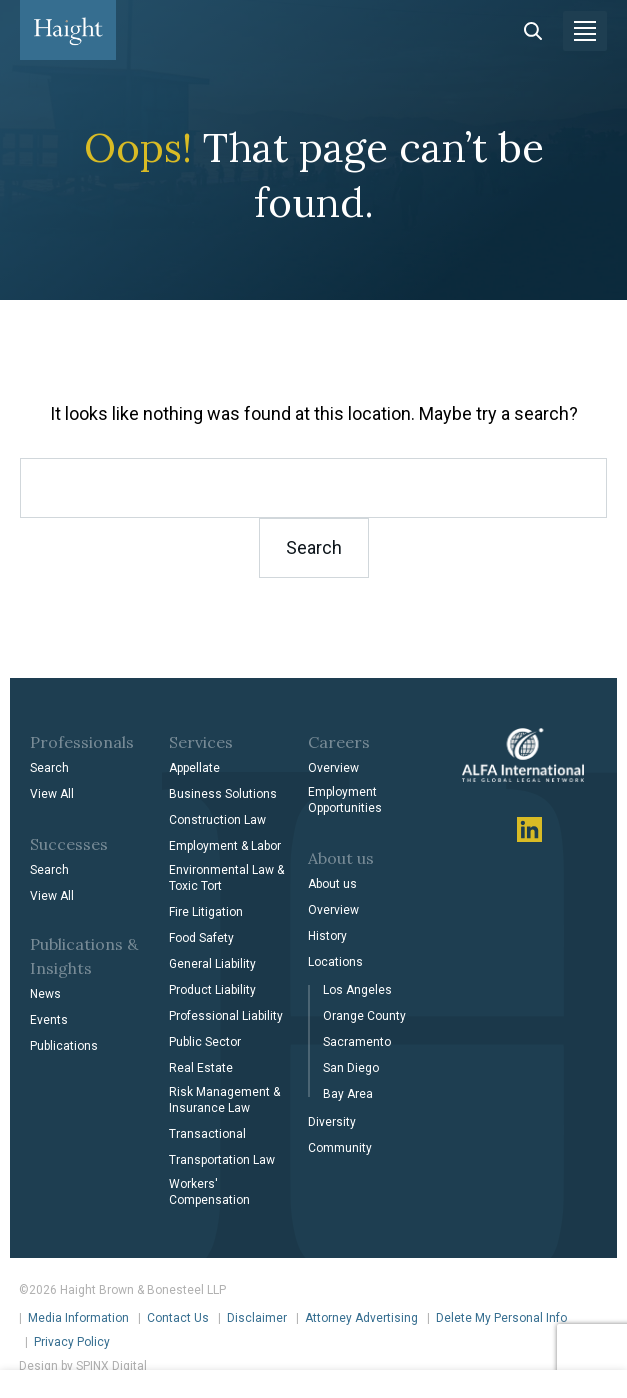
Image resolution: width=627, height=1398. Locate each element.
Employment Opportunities (345, 800)
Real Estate (201, 1068)
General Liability (212, 964)
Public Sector (205, 1042)
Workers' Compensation (209, 1192)
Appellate (194, 768)
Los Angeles (357, 990)
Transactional (207, 1134)
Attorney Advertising (361, 1318)
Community (340, 1148)
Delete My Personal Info (501, 1318)
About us (332, 884)
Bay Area (348, 1094)
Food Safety (201, 938)
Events (49, 1020)
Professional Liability (226, 1016)
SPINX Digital (111, 1366)
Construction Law (217, 820)
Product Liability (212, 990)
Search (49, 768)
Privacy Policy (72, 1342)
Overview (333, 768)
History (327, 936)
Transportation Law (222, 1160)
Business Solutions (223, 794)
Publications (64, 1046)
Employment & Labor (225, 846)
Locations (335, 962)
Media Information (78, 1318)
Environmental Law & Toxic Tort (226, 878)
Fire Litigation (206, 912)
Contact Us (178, 1318)
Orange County (364, 1016)
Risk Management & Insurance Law (224, 1100)
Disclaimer (257, 1318)
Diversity (332, 1122)
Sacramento (357, 1042)
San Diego (351, 1068)
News (45, 994)
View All (52, 794)
